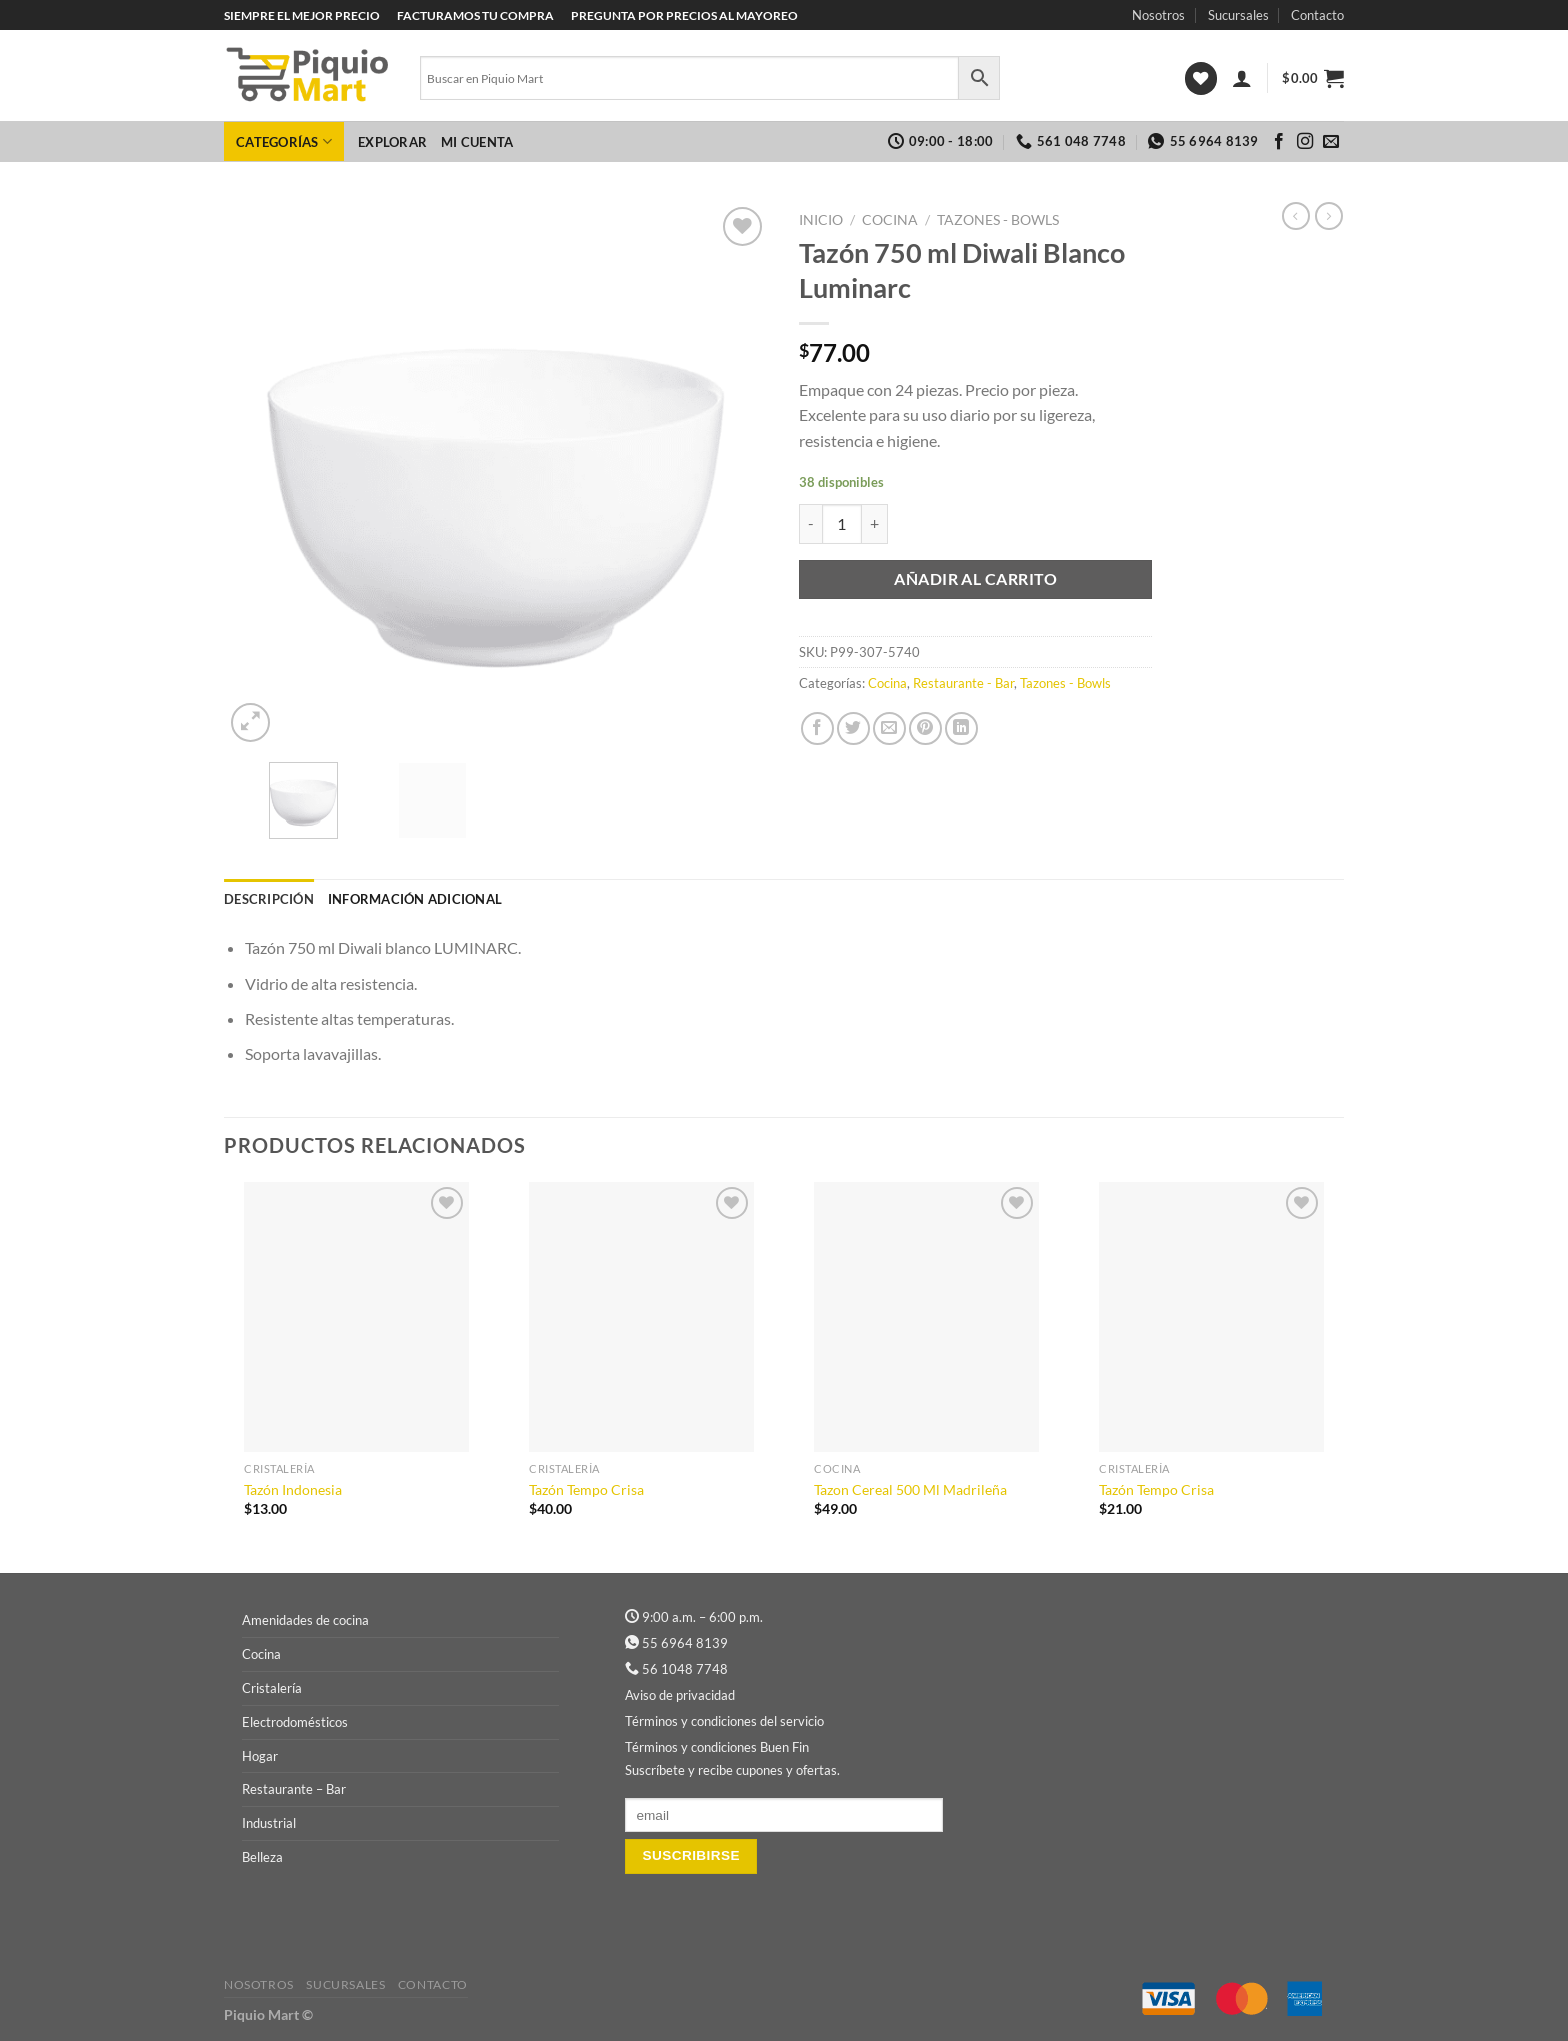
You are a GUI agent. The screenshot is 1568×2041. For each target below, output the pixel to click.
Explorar (392, 142)
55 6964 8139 (685, 1643)
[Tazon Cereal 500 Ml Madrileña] (926, 1317)
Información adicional (415, 899)
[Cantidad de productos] (842, 524)
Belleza (262, 1857)
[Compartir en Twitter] (853, 728)
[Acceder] (1242, 78)
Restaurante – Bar (294, 1789)
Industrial (269, 1823)
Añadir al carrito (975, 579)
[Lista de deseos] (1201, 78)
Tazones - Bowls (998, 220)
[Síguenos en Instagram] (1305, 142)
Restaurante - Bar (963, 683)
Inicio (821, 220)
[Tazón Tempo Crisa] (641, 1317)
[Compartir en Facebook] (817, 728)
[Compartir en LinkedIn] (961, 728)
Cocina (890, 220)
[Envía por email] (889, 728)
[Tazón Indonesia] (356, 1317)
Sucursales (1238, 15)
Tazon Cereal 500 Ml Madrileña (910, 1489)
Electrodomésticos (295, 1722)
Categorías (284, 141)
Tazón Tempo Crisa (586, 1489)
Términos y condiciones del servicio (724, 1721)
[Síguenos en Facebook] (1279, 142)
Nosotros (1158, 15)
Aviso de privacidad (680, 1695)
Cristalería (272, 1688)
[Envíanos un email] (1331, 142)
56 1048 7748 (685, 1669)
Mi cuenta (477, 142)
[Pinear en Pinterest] (925, 728)
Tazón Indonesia (293, 1489)
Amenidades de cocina (305, 1620)
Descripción (269, 899)
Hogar (260, 1756)
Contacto (1317, 15)
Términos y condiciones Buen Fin (717, 1747)
